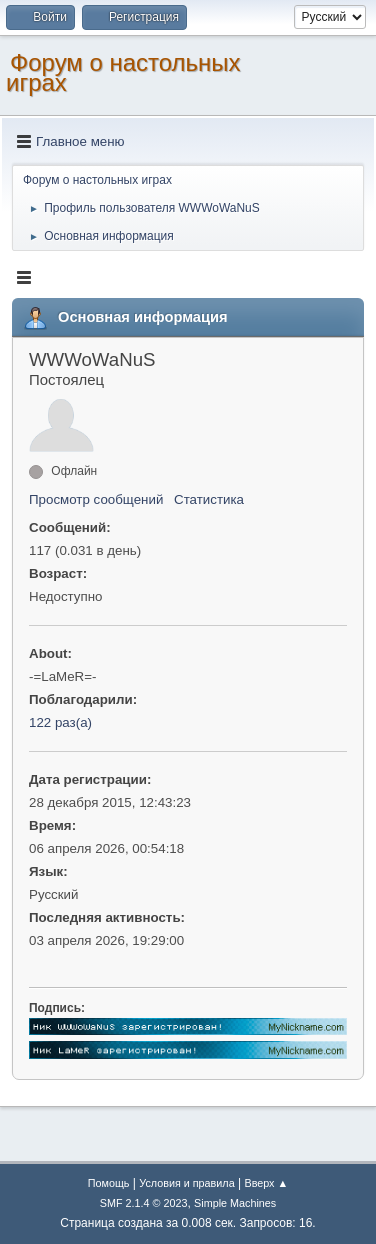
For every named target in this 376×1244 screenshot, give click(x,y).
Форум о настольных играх (123, 72)
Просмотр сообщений (96, 499)
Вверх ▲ (266, 1183)
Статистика (209, 499)
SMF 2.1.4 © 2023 (144, 1203)
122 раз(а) (60, 722)
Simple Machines (235, 1203)
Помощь (109, 1183)
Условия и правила (186, 1183)
